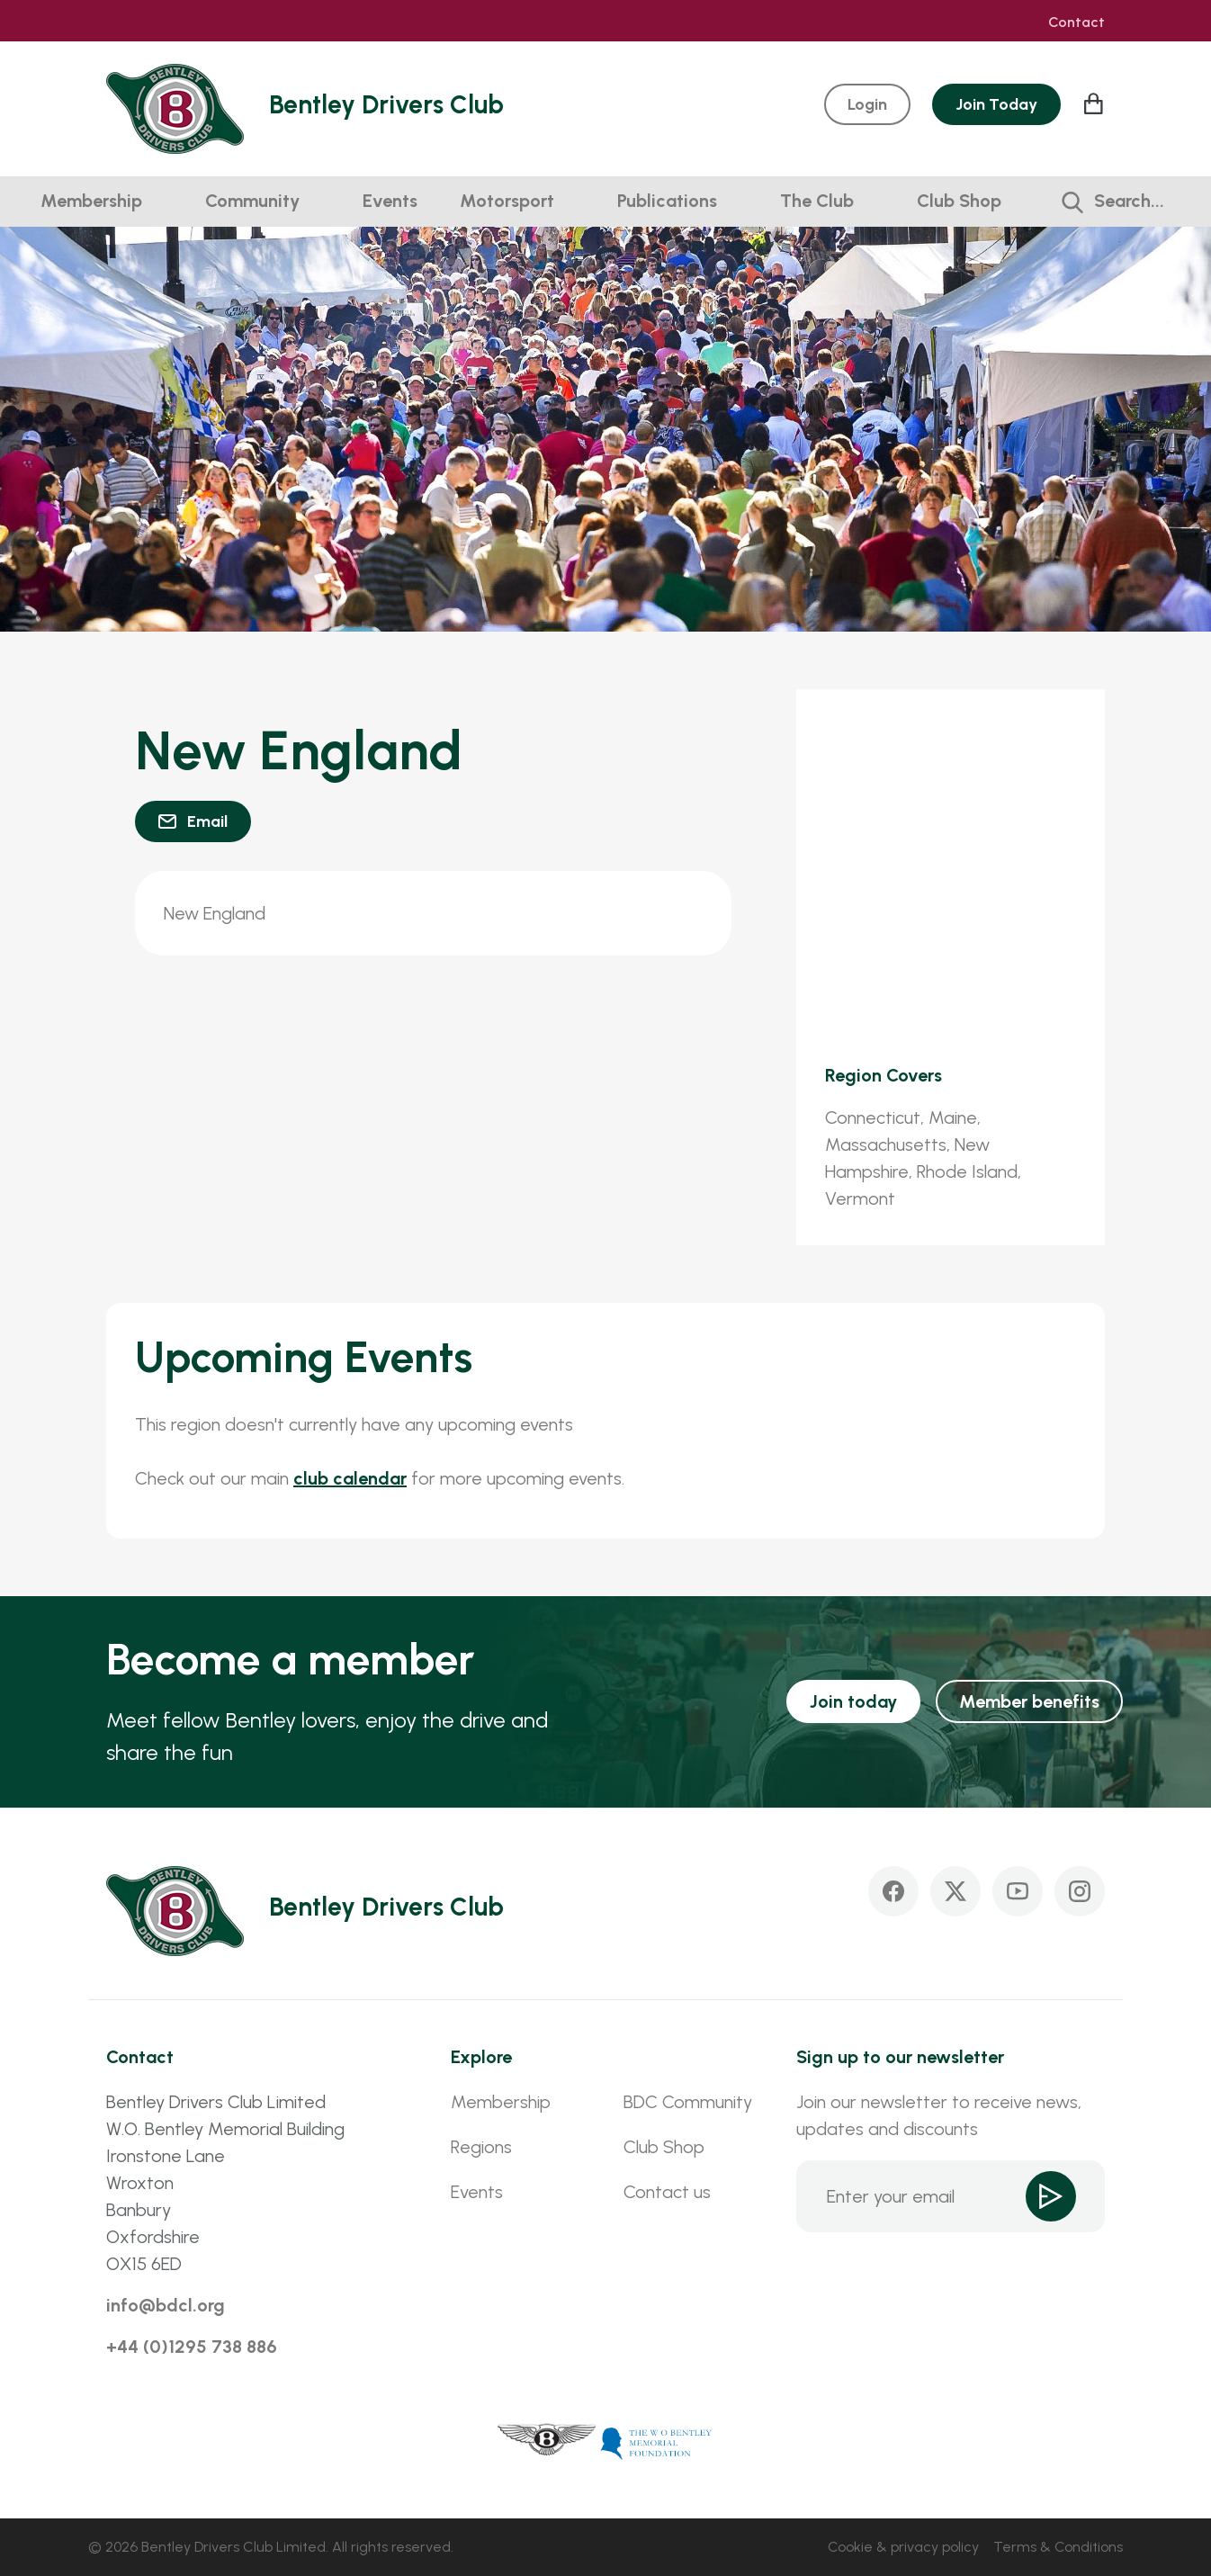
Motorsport (507, 200)
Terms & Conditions (1058, 2546)
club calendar (350, 1478)
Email (207, 821)
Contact (1076, 22)
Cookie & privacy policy (903, 2546)
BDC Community (687, 2102)
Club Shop (959, 200)
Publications (667, 200)
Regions (481, 2147)
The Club (817, 200)
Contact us (667, 2192)
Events (390, 200)
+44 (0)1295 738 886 (191, 2346)
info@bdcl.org (165, 2305)
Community (252, 200)
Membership (91, 200)
